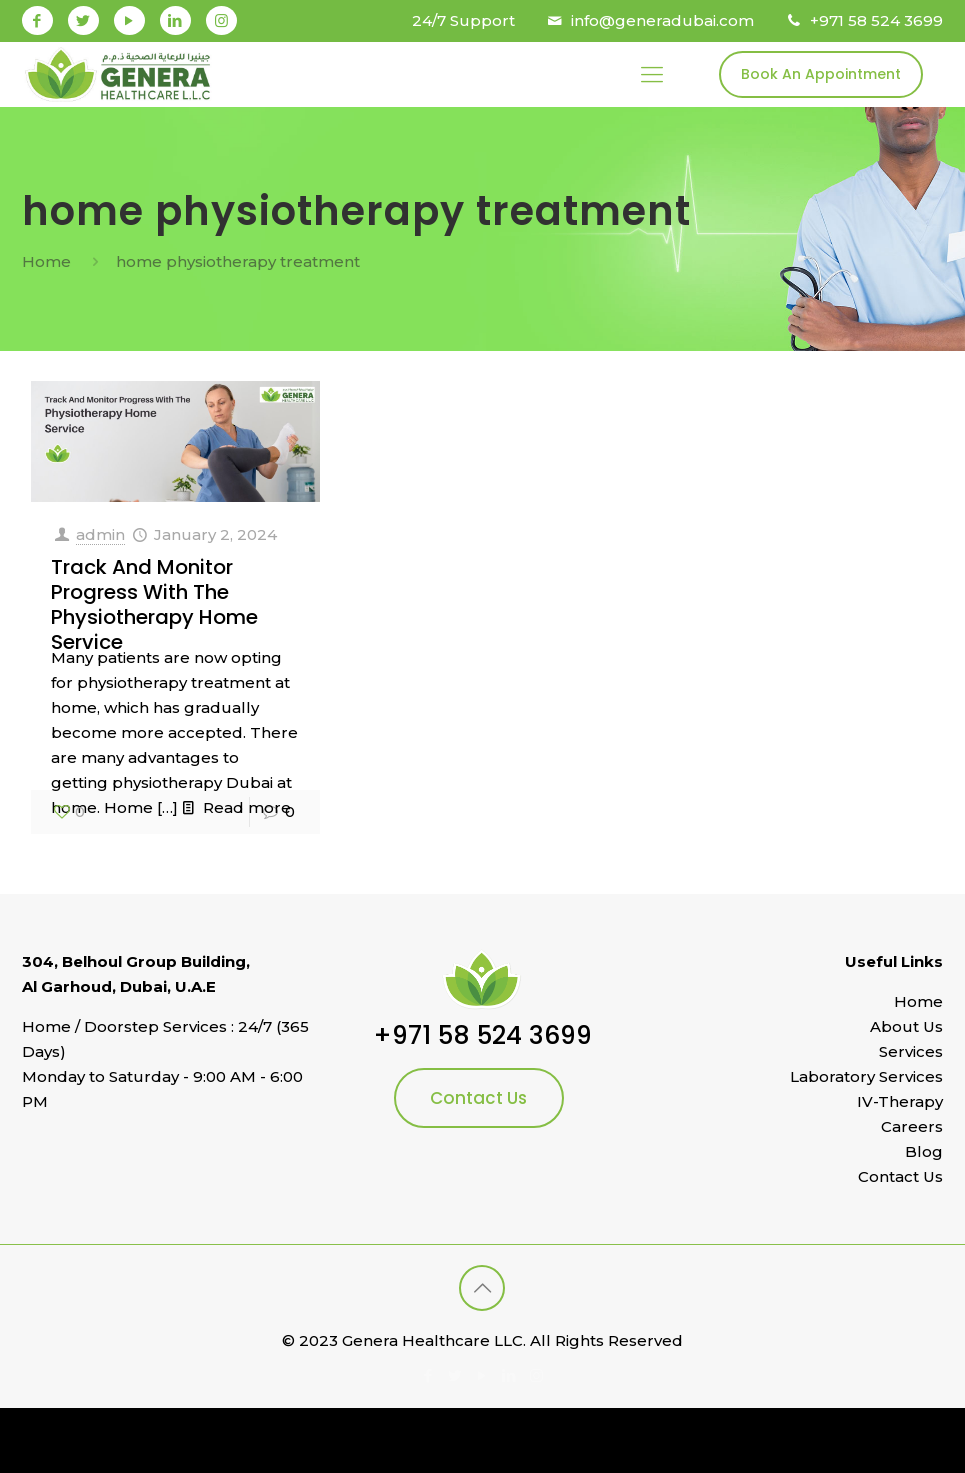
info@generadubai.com (662, 20)
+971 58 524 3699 (876, 20)
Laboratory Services (866, 1076)
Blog (924, 1151)
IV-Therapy (900, 1101)
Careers (912, 1126)
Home (46, 261)
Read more (247, 807)
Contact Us (478, 1098)
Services (911, 1051)
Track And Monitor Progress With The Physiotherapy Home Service (154, 604)
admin (100, 534)
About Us (906, 1026)
